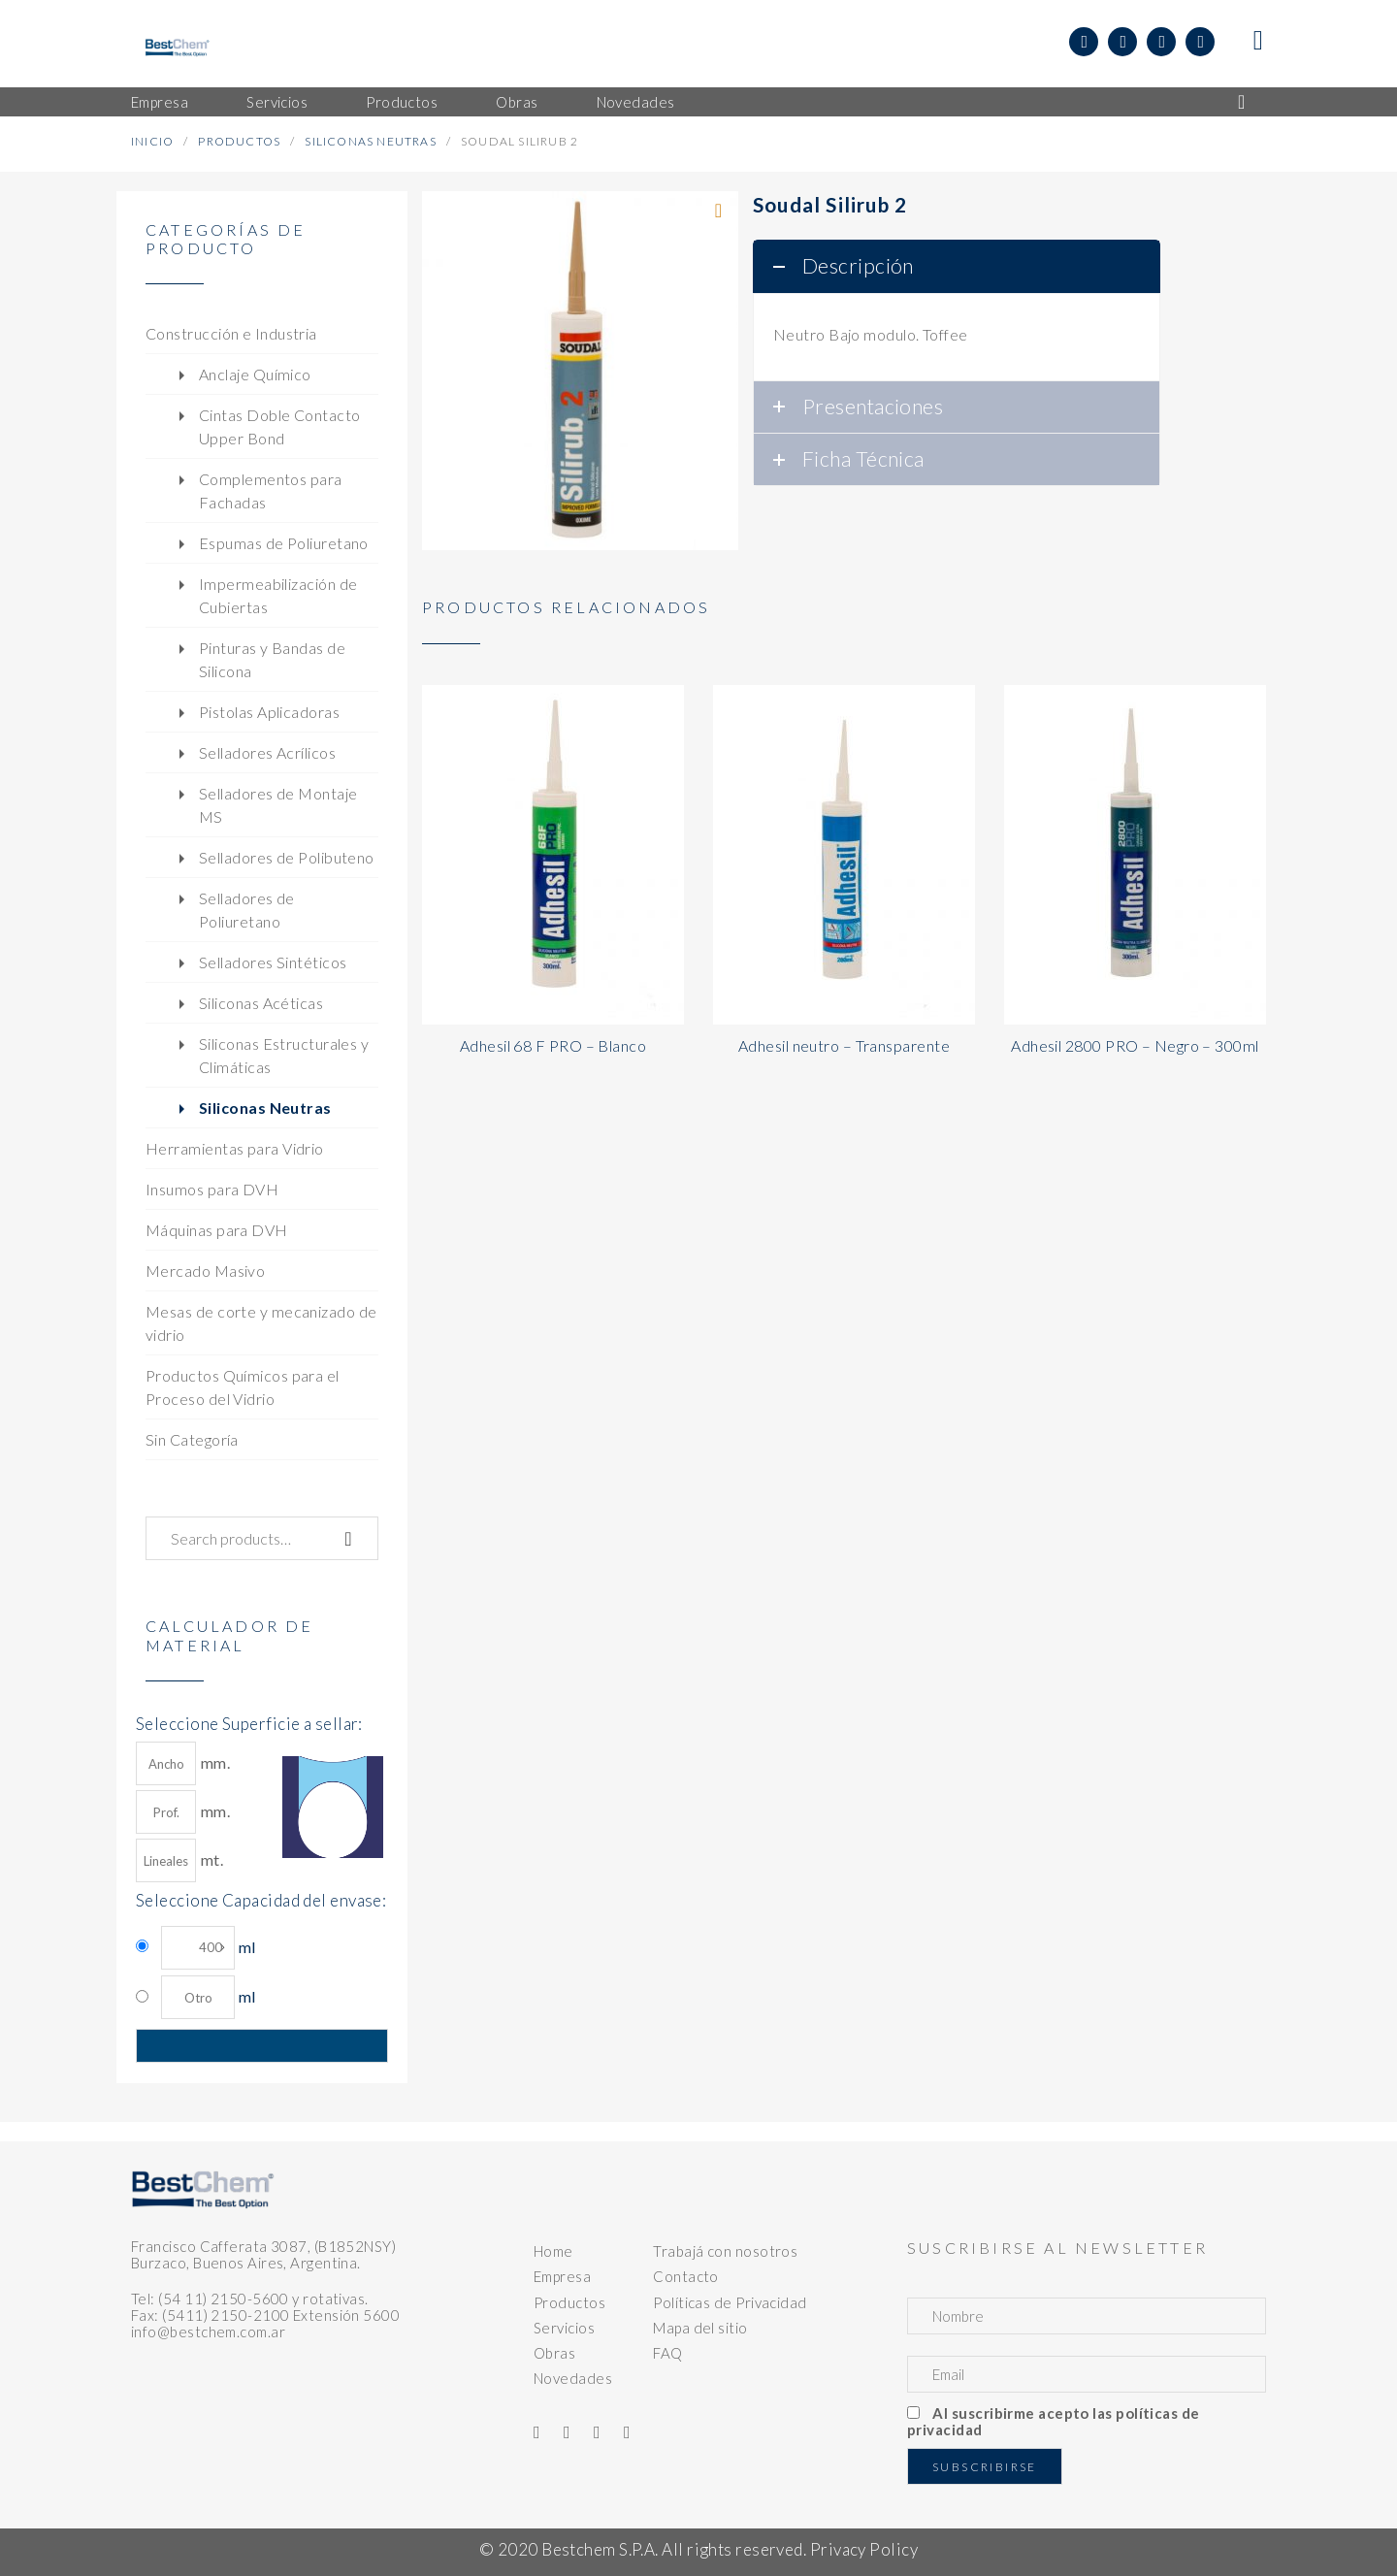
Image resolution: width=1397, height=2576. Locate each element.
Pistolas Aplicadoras (269, 711)
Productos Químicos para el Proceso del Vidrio (243, 1387)
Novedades (573, 2378)
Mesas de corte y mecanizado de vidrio (261, 1323)
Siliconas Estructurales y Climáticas (284, 1055)
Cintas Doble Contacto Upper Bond (279, 426)
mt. (179, 1860)
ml (208, 1948)
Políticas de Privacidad (729, 2302)
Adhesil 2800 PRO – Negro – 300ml (1134, 1045)
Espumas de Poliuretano (284, 543)
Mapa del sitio (700, 2327)
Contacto (686, 2276)
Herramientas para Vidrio (235, 1148)
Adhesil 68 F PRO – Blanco (553, 1045)
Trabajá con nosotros (725, 2251)
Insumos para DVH (212, 1189)
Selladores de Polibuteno (286, 857)
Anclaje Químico (255, 374)
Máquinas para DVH (217, 1230)
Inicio (152, 141)
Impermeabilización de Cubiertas (278, 595)
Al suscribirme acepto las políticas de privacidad (1053, 2421)
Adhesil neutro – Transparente (844, 1045)
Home (553, 2251)
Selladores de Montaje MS (278, 805)
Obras (554, 2353)
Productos (239, 141)
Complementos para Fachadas (270, 490)
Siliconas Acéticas (261, 1003)
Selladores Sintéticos (272, 962)
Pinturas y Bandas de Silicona (272, 659)
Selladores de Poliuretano (247, 909)
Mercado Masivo (205, 1270)
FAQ (667, 2353)
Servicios (564, 2327)
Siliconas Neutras (370, 141)
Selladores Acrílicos (267, 752)
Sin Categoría (192, 1439)
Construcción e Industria (231, 333)
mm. (183, 1763)
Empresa (562, 2276)
